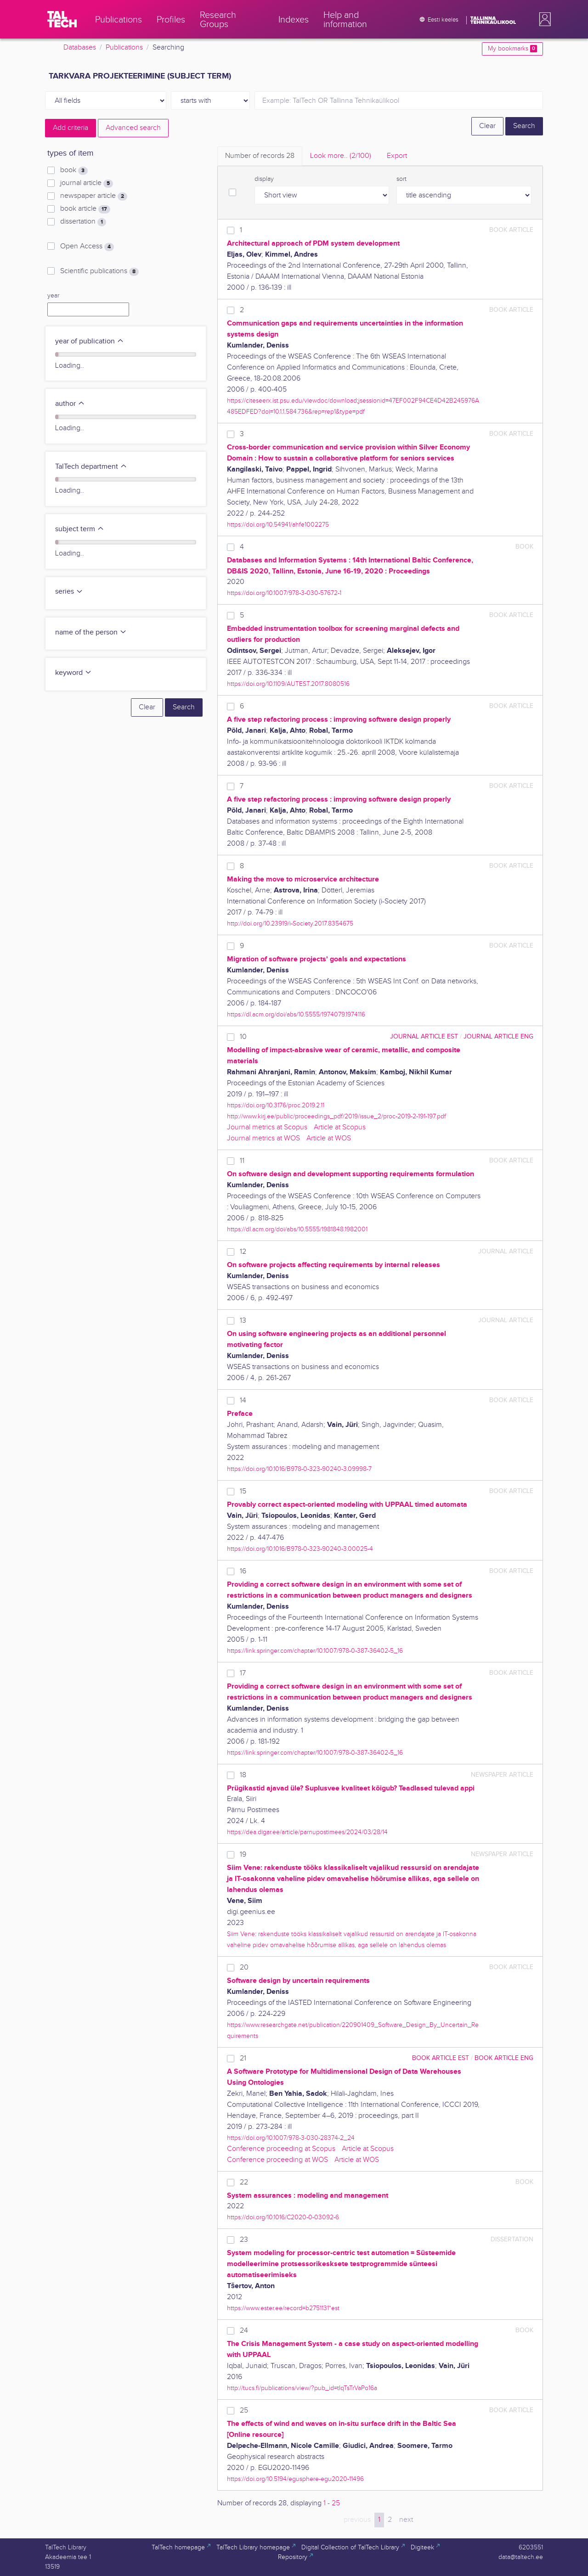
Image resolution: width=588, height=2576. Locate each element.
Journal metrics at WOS (263, 1138)
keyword (73, 672)
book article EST (440, 2058)
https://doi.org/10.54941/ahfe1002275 (278, 524)
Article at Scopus (340, 1127)
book (74, 170)
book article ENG (504, 2058)
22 (244, 2182)
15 (243, 1491)
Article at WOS (328, 1138)
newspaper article (93, 196)
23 (244, 2239)
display (264, 179)
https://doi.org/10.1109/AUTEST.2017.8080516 (288, 684)
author (70, 403)
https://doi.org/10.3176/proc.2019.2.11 (275, 1105)
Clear (487, 126)
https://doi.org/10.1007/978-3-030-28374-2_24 (291, 2138)
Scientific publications (99, 271)
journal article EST (424, 1036)
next (406, 2519)
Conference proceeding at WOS (277, 2159)
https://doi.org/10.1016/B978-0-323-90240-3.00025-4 (300, 1549)
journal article (86, 183)
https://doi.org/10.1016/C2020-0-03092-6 (283, 2217)
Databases (79, 47)
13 (243, 1320)
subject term (79, 529)
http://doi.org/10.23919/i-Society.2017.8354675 (290, 923)
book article (85, 208)
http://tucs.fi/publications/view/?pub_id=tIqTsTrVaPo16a (302, 2388)
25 (244, 2410)
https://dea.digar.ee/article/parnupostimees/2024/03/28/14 (307, 1832)
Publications (124, 47)
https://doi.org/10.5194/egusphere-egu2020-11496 (295, 2479)
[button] (543, 19)
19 (243, 1854)
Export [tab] (397, 156)
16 (243, 1571)
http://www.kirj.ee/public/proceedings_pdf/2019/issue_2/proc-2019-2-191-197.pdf (336, 1116)
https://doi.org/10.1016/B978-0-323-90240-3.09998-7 (299, 1469)
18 (243, 1775)
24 (244, 2330)
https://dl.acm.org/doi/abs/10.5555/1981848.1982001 (297, 1229)
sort (401, 179)
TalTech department (91, 466)
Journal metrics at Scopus (267, 1127)
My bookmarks (512, 48)
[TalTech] (62, 19)
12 (243, 1251)
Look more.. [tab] (340, 156)
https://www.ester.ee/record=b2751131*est (283, 2308)
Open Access (87, 246)
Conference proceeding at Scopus (281, 2148)
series (69, 591)
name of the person (91, 632)
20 (244, 1967)
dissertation (83, 221)
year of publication (89, 341)
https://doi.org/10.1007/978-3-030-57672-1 (284, 593)
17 (243, 1673)
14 (243, 1400)
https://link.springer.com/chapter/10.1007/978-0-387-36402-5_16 (315, 1651)
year (53, 295)
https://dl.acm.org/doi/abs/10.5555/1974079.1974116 (296, 1014)
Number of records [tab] (259, 156)
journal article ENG (498, 1036)
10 (243, 1037)
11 (242, 1160)
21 (243, 2058)
